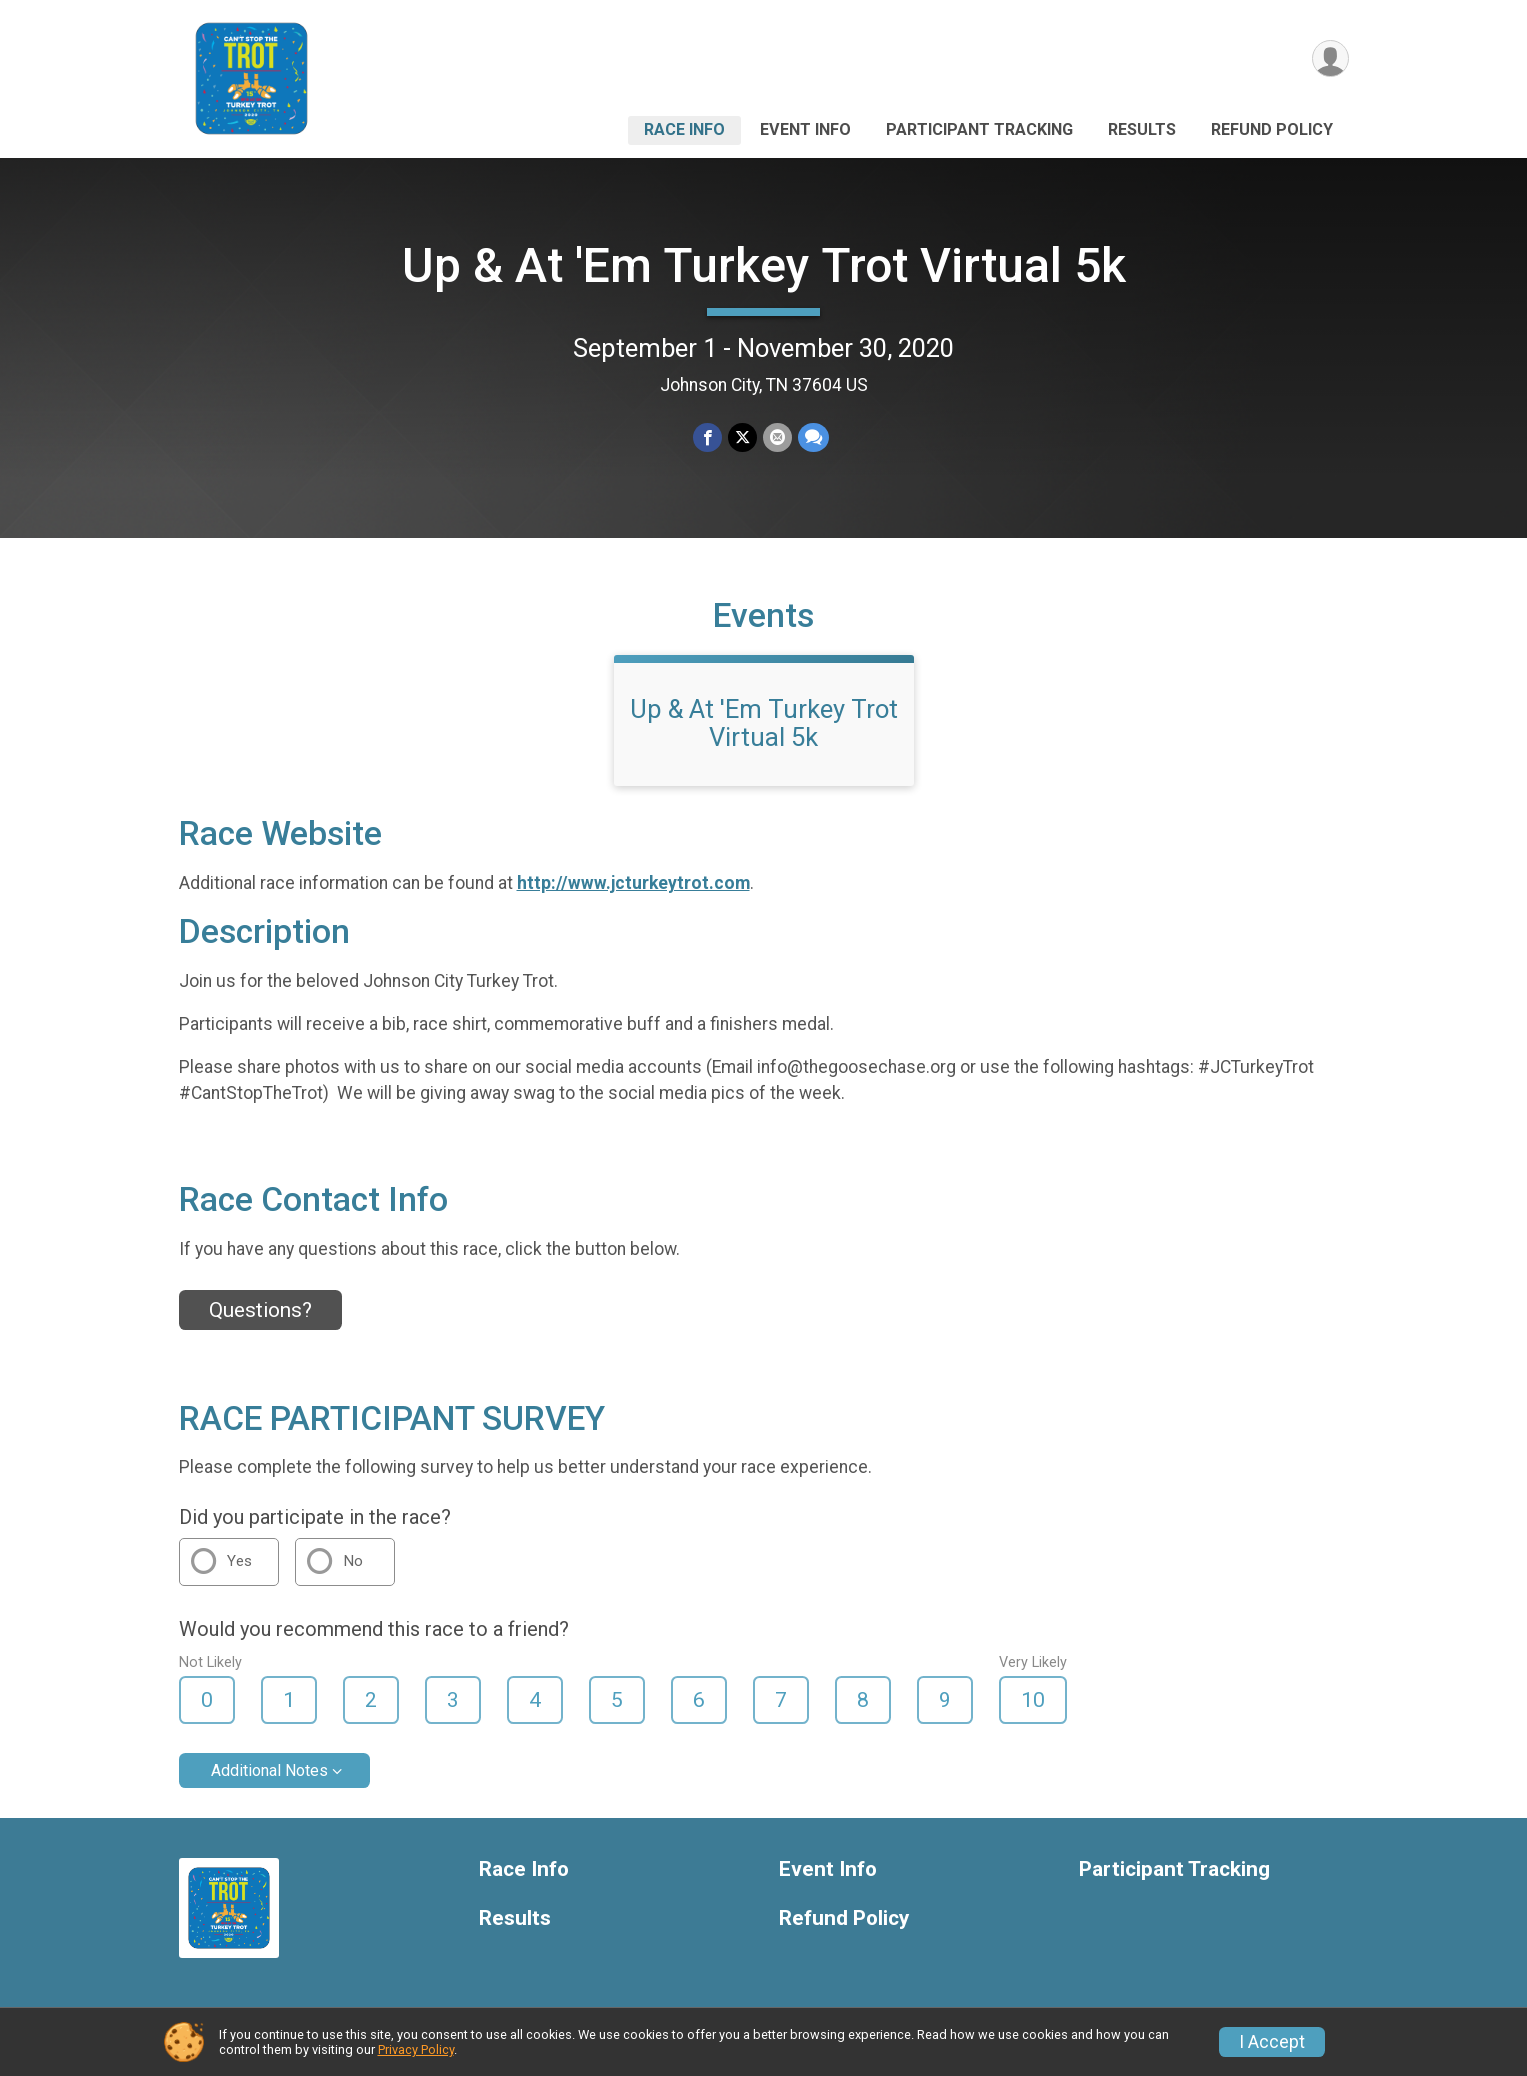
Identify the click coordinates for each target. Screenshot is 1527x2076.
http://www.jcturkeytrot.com (633, 883)
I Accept (1272, 2042)
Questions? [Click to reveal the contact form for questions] (260, 1310)
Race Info (684, 129)
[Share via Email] (777, 437)
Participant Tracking (979, 129)
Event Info (805, 129)
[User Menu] (1330, 58)
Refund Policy (1272, 129)
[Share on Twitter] (742, 437)
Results (1142, 129)
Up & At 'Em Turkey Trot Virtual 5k (764, 265)
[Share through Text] (813, 437)
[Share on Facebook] (707, 437)
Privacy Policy (416, 2049)
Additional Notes (269, 1770)
